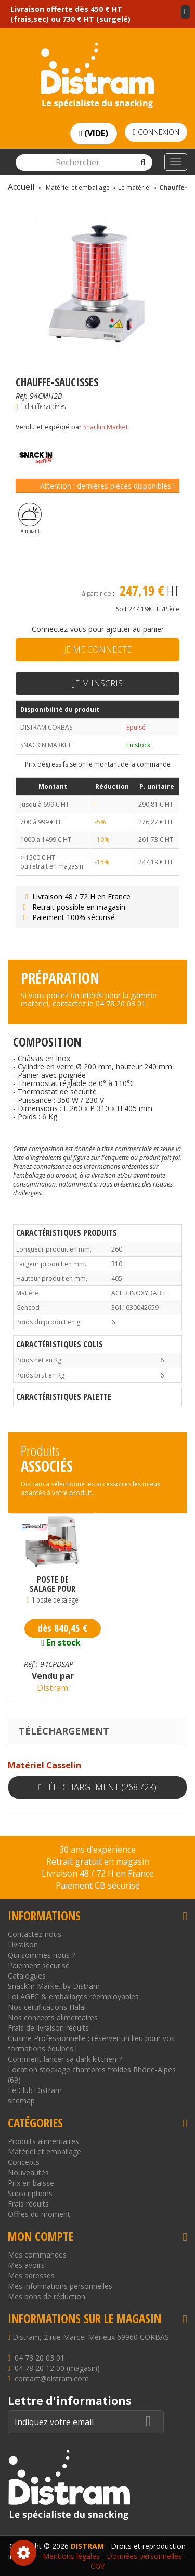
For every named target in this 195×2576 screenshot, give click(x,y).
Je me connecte (98, 649)
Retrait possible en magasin (73, 907)
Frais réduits (28, 2204)
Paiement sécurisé (39, 1965)
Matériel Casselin (44, 1765)
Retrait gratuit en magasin (97, 1861)
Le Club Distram (35, 2090)
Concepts (24, 2162)
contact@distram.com (52, 2378)
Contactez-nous (34, 1934)
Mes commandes (37, 2255)
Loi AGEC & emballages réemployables (73, 1996)
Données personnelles (144, 2556)
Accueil (21, 187)
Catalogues (27, 1976)
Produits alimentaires (43, 2141)
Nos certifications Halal (47, 2007)
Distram (52, 1687)
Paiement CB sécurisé (98, 1885)
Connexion (156, 132)
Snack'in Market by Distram (54, 1986)
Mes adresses (31, 2275)
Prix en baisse (31, 2183)
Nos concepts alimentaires (53, 2017)
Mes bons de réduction (46, 2296)
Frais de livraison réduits (48, 2028)
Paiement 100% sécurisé (68, 917)
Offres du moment (39, 2214)
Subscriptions (30, 2193)
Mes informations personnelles (60, 2286)
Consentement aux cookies (23, 2553)
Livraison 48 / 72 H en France (76, 896)
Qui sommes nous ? (41, 1955)
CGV (97, 2566)
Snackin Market (105, 427)
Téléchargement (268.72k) (97, 1787)
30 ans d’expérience (97, 1849)
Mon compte (40, 2236)
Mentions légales (71, 2556)
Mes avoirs (26, 2265)
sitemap (21, 2101)
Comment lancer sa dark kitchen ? (65, 2059)
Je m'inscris (98, 683)
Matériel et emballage (44, 2152)
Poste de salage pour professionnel (52, 1584)
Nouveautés (28, 2172)
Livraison (23, 1944)
